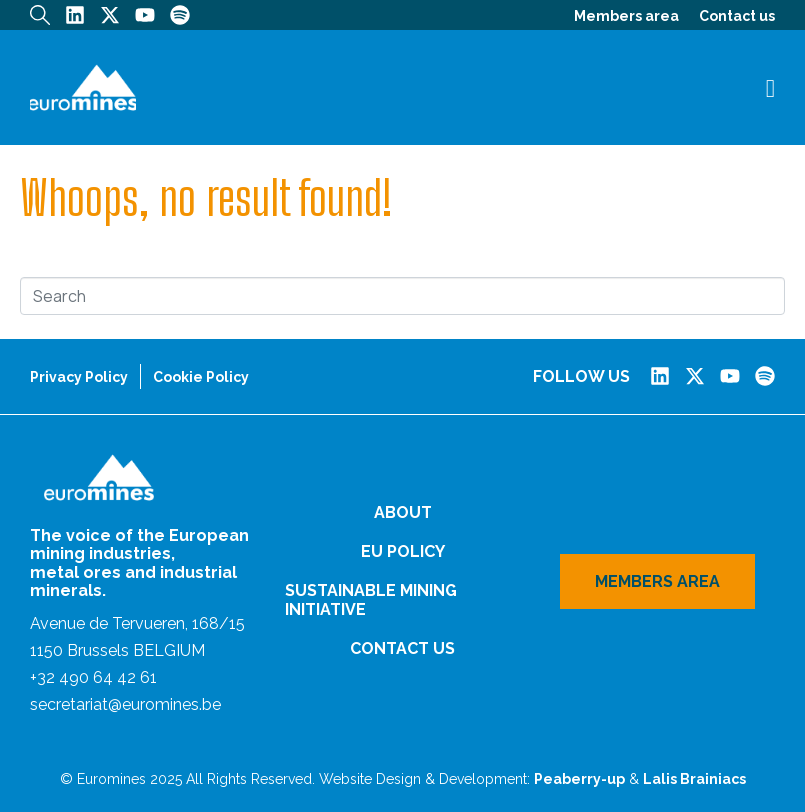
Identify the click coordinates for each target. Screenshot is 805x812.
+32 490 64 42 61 (93, 677)
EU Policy (403, 551)
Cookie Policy (201, 377)
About (403, 512)
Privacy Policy (79, 377)
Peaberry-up (579, 779)
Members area (626, 16)
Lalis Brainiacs (694, 779)
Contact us (737, 16)
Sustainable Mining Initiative (371, 600)
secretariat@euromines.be (125, 704)
